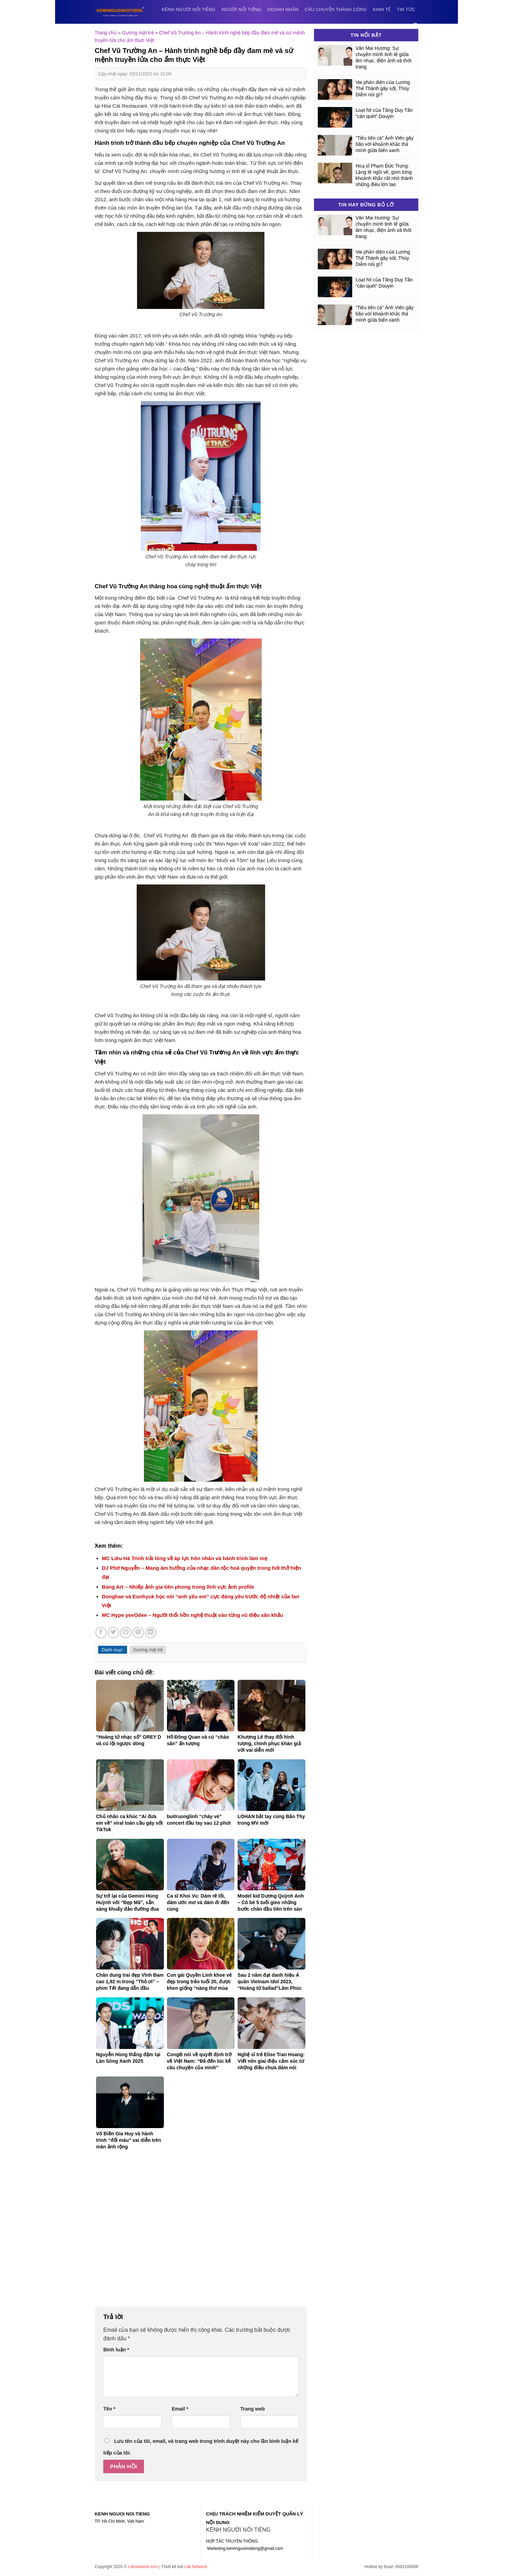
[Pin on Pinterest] (138, 1632)
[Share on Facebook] (101, 1632)
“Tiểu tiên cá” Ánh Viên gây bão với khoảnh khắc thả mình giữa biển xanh (384, 144)
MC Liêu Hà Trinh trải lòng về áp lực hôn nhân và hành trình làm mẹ (184, 1558)
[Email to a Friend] (126, 1632)
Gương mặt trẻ (138, 32)
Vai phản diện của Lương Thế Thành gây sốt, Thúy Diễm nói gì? (383, 88)
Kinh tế (381, 9)
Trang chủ (106, 32)
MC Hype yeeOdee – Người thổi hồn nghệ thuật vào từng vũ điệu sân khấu (192, 1615)
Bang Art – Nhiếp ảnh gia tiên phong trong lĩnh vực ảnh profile (178, 1587)
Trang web (252, 2409)
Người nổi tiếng (241, 9)
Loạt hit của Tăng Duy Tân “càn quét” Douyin (384, 113)
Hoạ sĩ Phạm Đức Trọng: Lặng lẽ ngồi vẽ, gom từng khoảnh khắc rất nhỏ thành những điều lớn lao (384, 175)
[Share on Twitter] (113, 1632)
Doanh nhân (283, 9)
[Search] (415, 25)
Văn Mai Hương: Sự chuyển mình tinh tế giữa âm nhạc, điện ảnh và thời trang (383, 57)
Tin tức (406, 9)
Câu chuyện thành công (336, 9)
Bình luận (116, 2349)
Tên (109, 2409)
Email (180, 2409)
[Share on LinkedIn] (150, 1632)
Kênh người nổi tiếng (189, 9)
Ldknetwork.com (143, 2566)
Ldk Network (195, 2566)
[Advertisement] (201, 2232)
